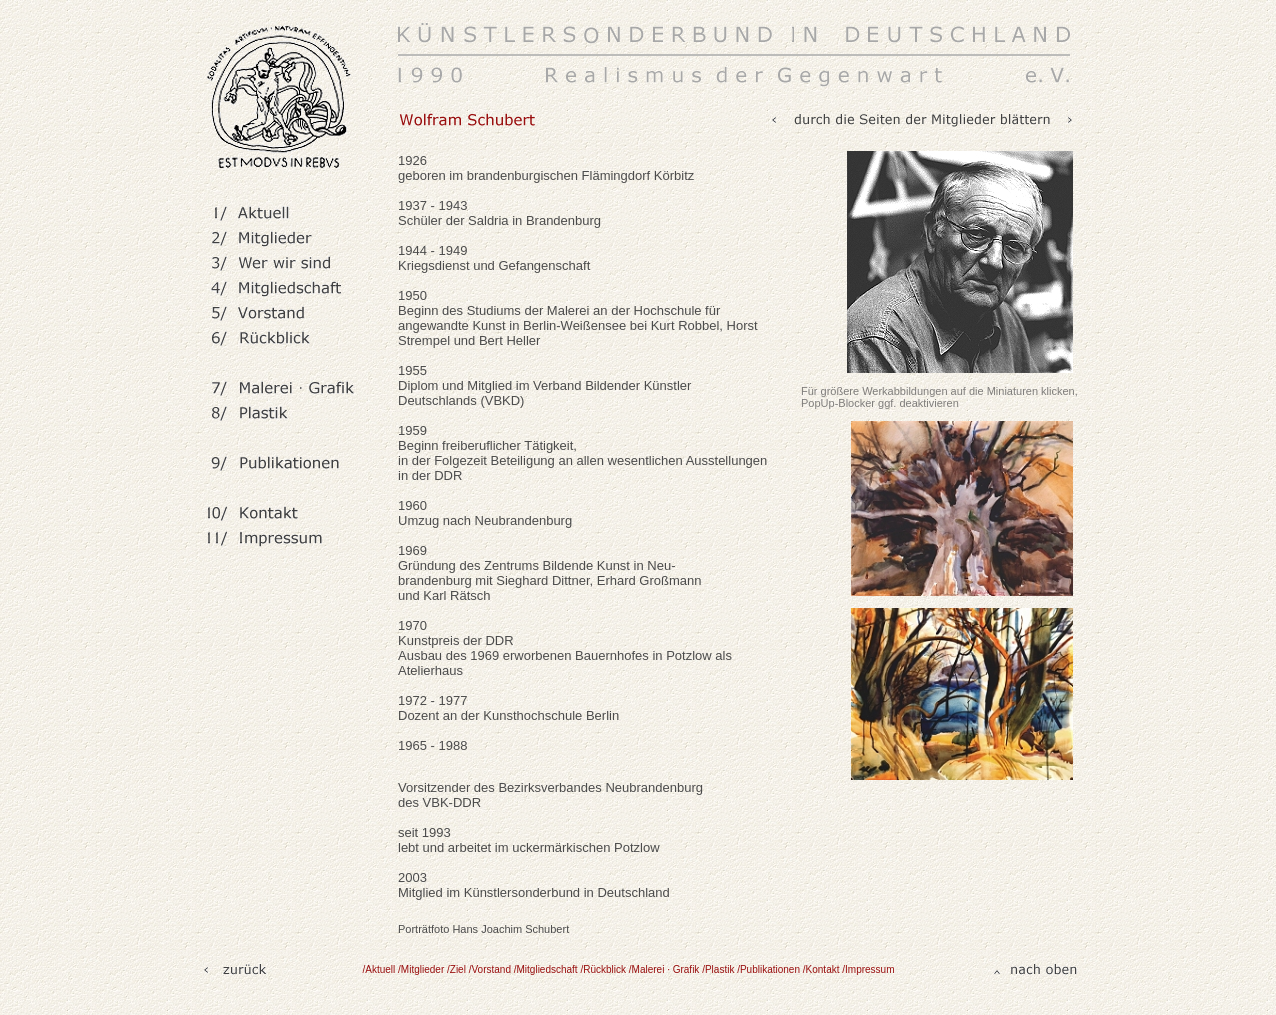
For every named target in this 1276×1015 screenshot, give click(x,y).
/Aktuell (379, 969)
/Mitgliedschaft (547, 969)
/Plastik (719, 969)
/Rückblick (604, 969)
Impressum (869, 969)
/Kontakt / (824, 969)
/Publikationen (770, 969)
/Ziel (456, 969)
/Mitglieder (421, 969)
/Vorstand (491, 969)
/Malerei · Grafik (665, 969)
